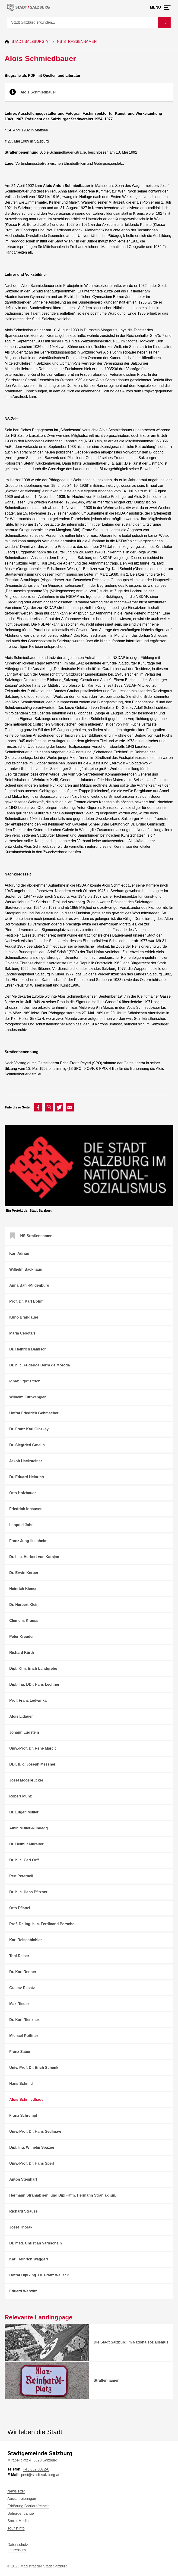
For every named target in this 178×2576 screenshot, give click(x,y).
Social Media (18, 2521)
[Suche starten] (164, 22)
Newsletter (16, 2491)
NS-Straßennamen (77, 41)
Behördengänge (20, 2513)
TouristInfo (16, 2528)
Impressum (16, 2550)
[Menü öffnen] (160, 7)
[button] (38, 1107)
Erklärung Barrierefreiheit (28, 2506)
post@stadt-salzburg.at (40, 2475)
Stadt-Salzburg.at (31, 41)
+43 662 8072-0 (36, 2469)
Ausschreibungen (21, 2499)
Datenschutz (17, 2545)
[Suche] (82, 22)
